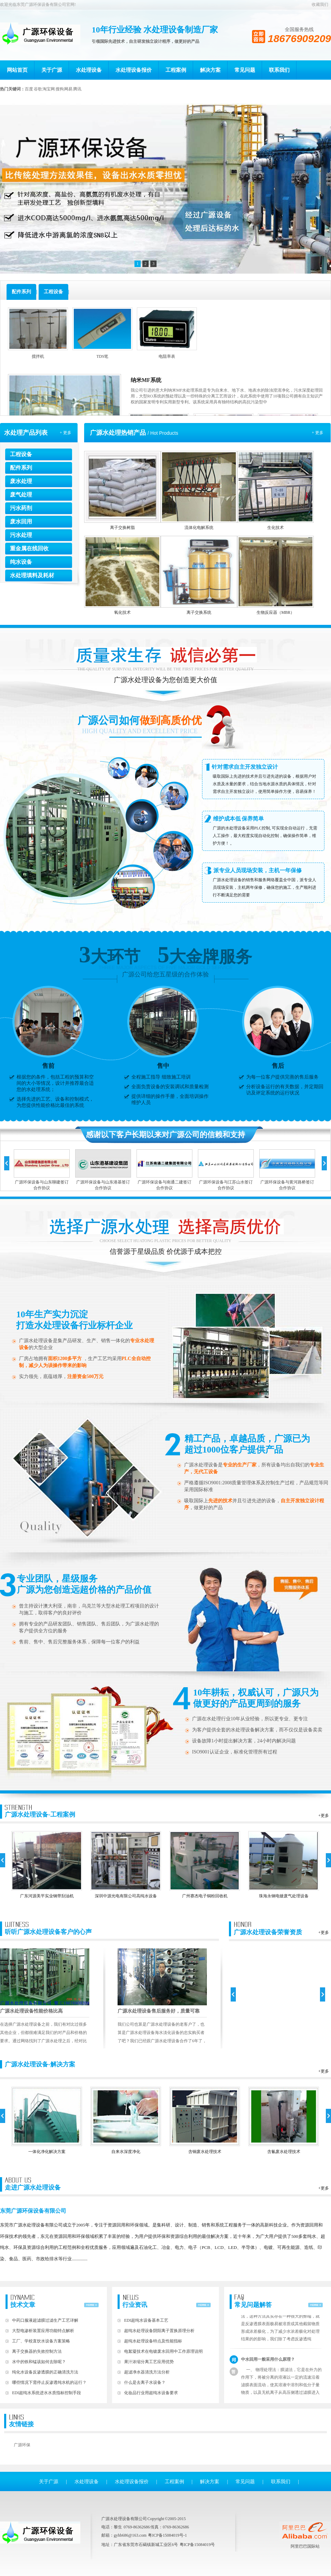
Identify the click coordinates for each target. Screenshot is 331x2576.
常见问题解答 (253, 2301)
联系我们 (279, 70)
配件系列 (21, 468)
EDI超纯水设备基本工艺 (146, 2320)
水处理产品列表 (26, 432)
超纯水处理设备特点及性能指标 (153, 2341)
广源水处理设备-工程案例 (40, 1811)
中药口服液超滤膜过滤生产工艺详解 (45, 2320)
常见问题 (244, 70)
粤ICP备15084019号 (197, 2544)
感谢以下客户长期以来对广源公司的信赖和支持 (165, 1134)
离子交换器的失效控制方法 (37, 2351)
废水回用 (21, 521)
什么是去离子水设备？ (145, 2382)
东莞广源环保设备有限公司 (33, 2211)
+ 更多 (65, 432)
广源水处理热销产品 (118, 432)
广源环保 (22, 2444)
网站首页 (17, 70)
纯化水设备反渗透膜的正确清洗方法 (45, 2372)
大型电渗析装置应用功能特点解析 (43, 2330)
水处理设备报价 (134, 70)
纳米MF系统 (146, 380)
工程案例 (176, 70)
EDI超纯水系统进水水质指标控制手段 (46, 2392)
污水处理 (21, 535)
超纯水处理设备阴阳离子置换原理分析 (159, 2330)
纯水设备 (21, 562)
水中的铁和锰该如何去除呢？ (39, 2361)
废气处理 (21, 495)
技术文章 (22, 2301)
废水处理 (21, 481)
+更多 (323, 1815)
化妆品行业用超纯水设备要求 (151, 2392)
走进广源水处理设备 (33, 2184)
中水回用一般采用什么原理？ (268, 2370)
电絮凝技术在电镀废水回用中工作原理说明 (163, 2351)
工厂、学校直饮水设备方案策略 (41, 2341)
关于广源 (51, 70)
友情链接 (21, 2421)
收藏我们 (320, 4)
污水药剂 (21, 508)
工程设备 (21, 454)
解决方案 (210, 70)
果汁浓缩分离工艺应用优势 (149, 2361)
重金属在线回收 (29, 548)
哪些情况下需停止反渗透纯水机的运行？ (49, 2382)
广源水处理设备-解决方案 (40, 2064)
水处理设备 (89, 70)
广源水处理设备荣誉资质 (268, 1928)
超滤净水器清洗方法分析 (147, 2372)
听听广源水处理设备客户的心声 (48, 1928)
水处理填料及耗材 (32, 575)
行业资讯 (134, 2301)
